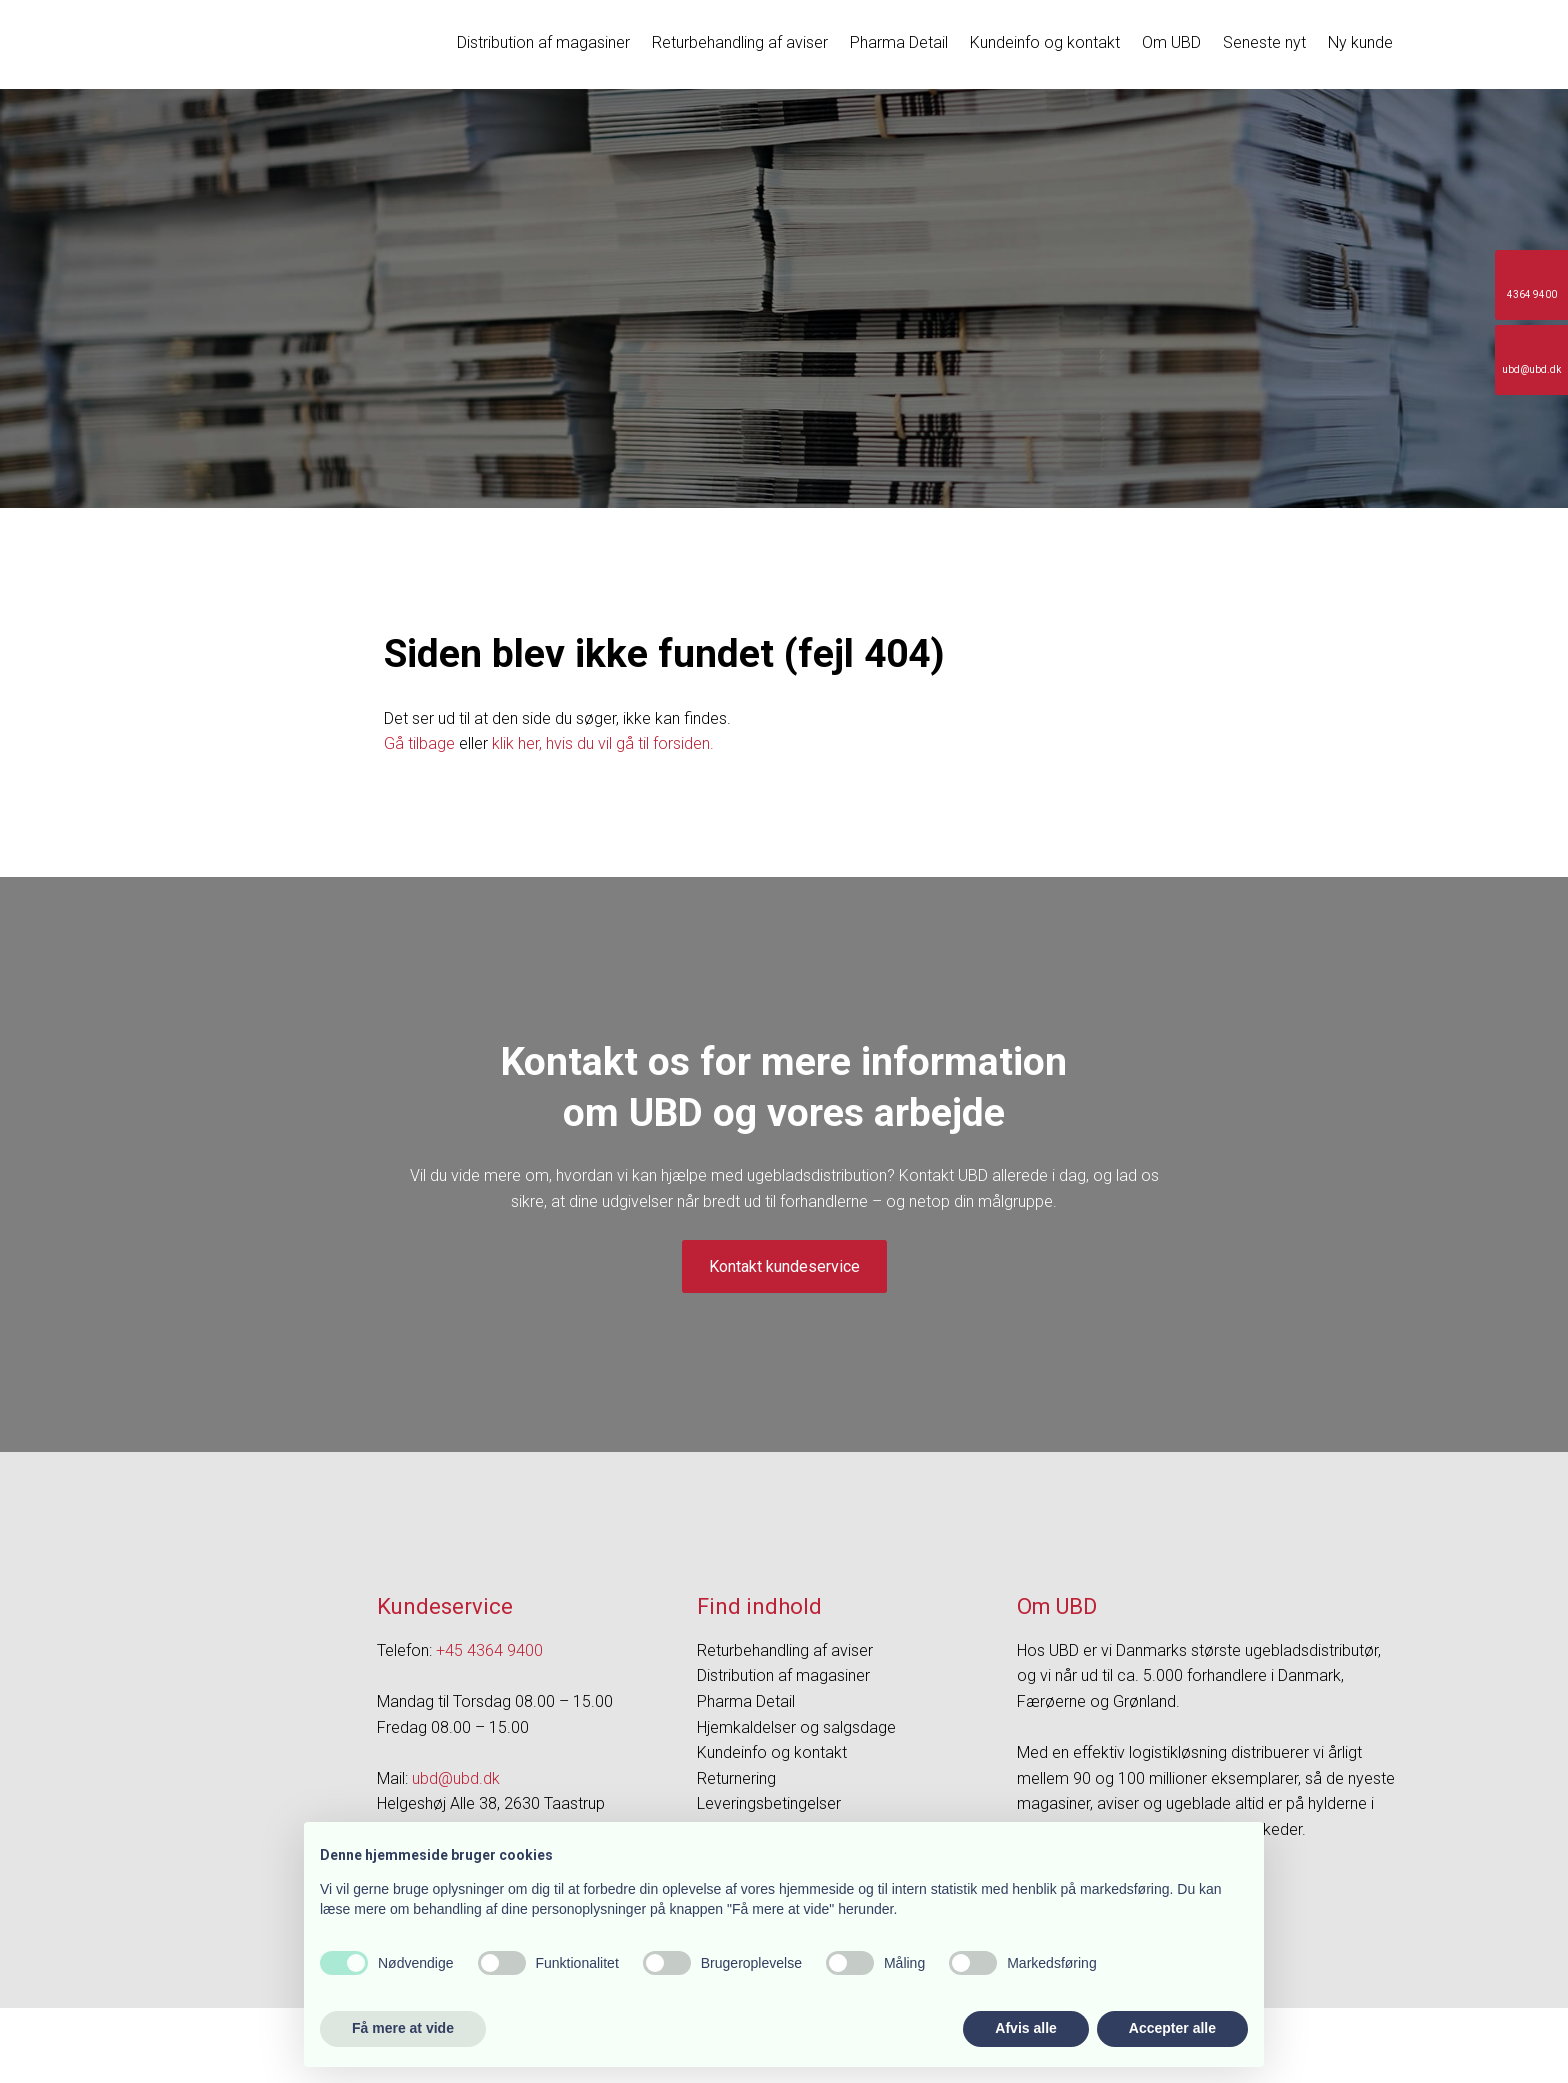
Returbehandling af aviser (740, 42)
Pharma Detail (899, 42)
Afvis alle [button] (1025, 2028)
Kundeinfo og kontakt (1045, 42)
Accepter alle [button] (1172, 2028)
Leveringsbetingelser (769, 1803)
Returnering (736, 1778)
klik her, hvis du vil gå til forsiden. (603, 743)
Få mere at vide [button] (403, 2028)
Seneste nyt (1264, 42)
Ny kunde (1360, 42)
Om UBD (1171, 42)
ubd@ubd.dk (456, 1778)
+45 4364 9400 (489, 1650)
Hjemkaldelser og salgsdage (796, 1727)
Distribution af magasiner (543, 42)
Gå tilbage (419, 743)
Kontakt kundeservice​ (784, 1266)
